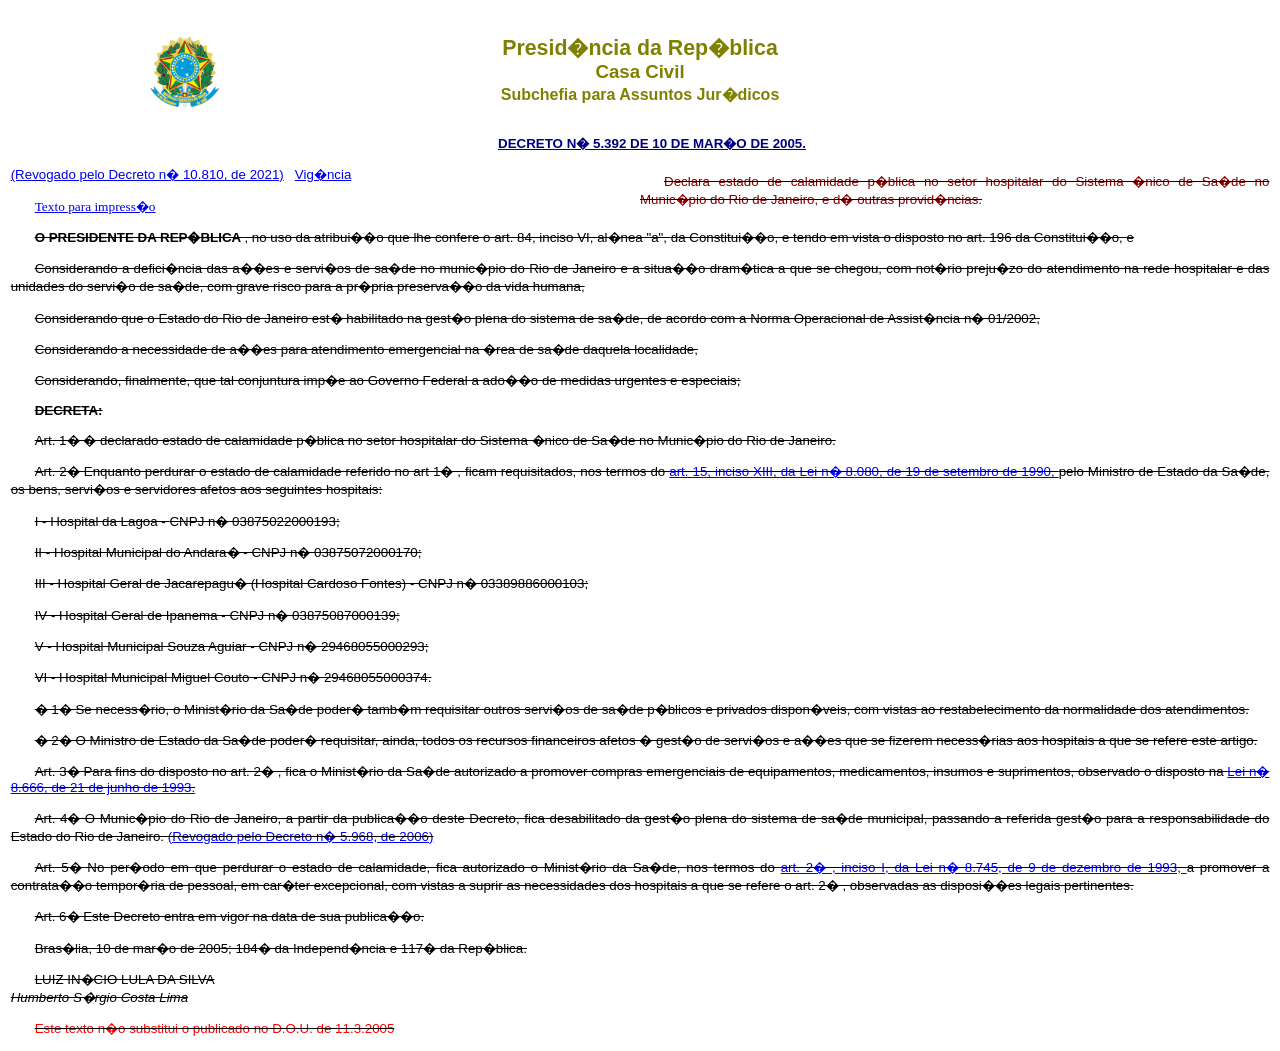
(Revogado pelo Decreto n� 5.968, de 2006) (301, 836)
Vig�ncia (323, 174)
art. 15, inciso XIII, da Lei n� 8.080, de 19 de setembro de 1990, (863, 471)
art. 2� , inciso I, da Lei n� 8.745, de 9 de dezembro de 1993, (984, 867)
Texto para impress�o (95, 206)
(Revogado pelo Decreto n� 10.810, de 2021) (147, 174)
